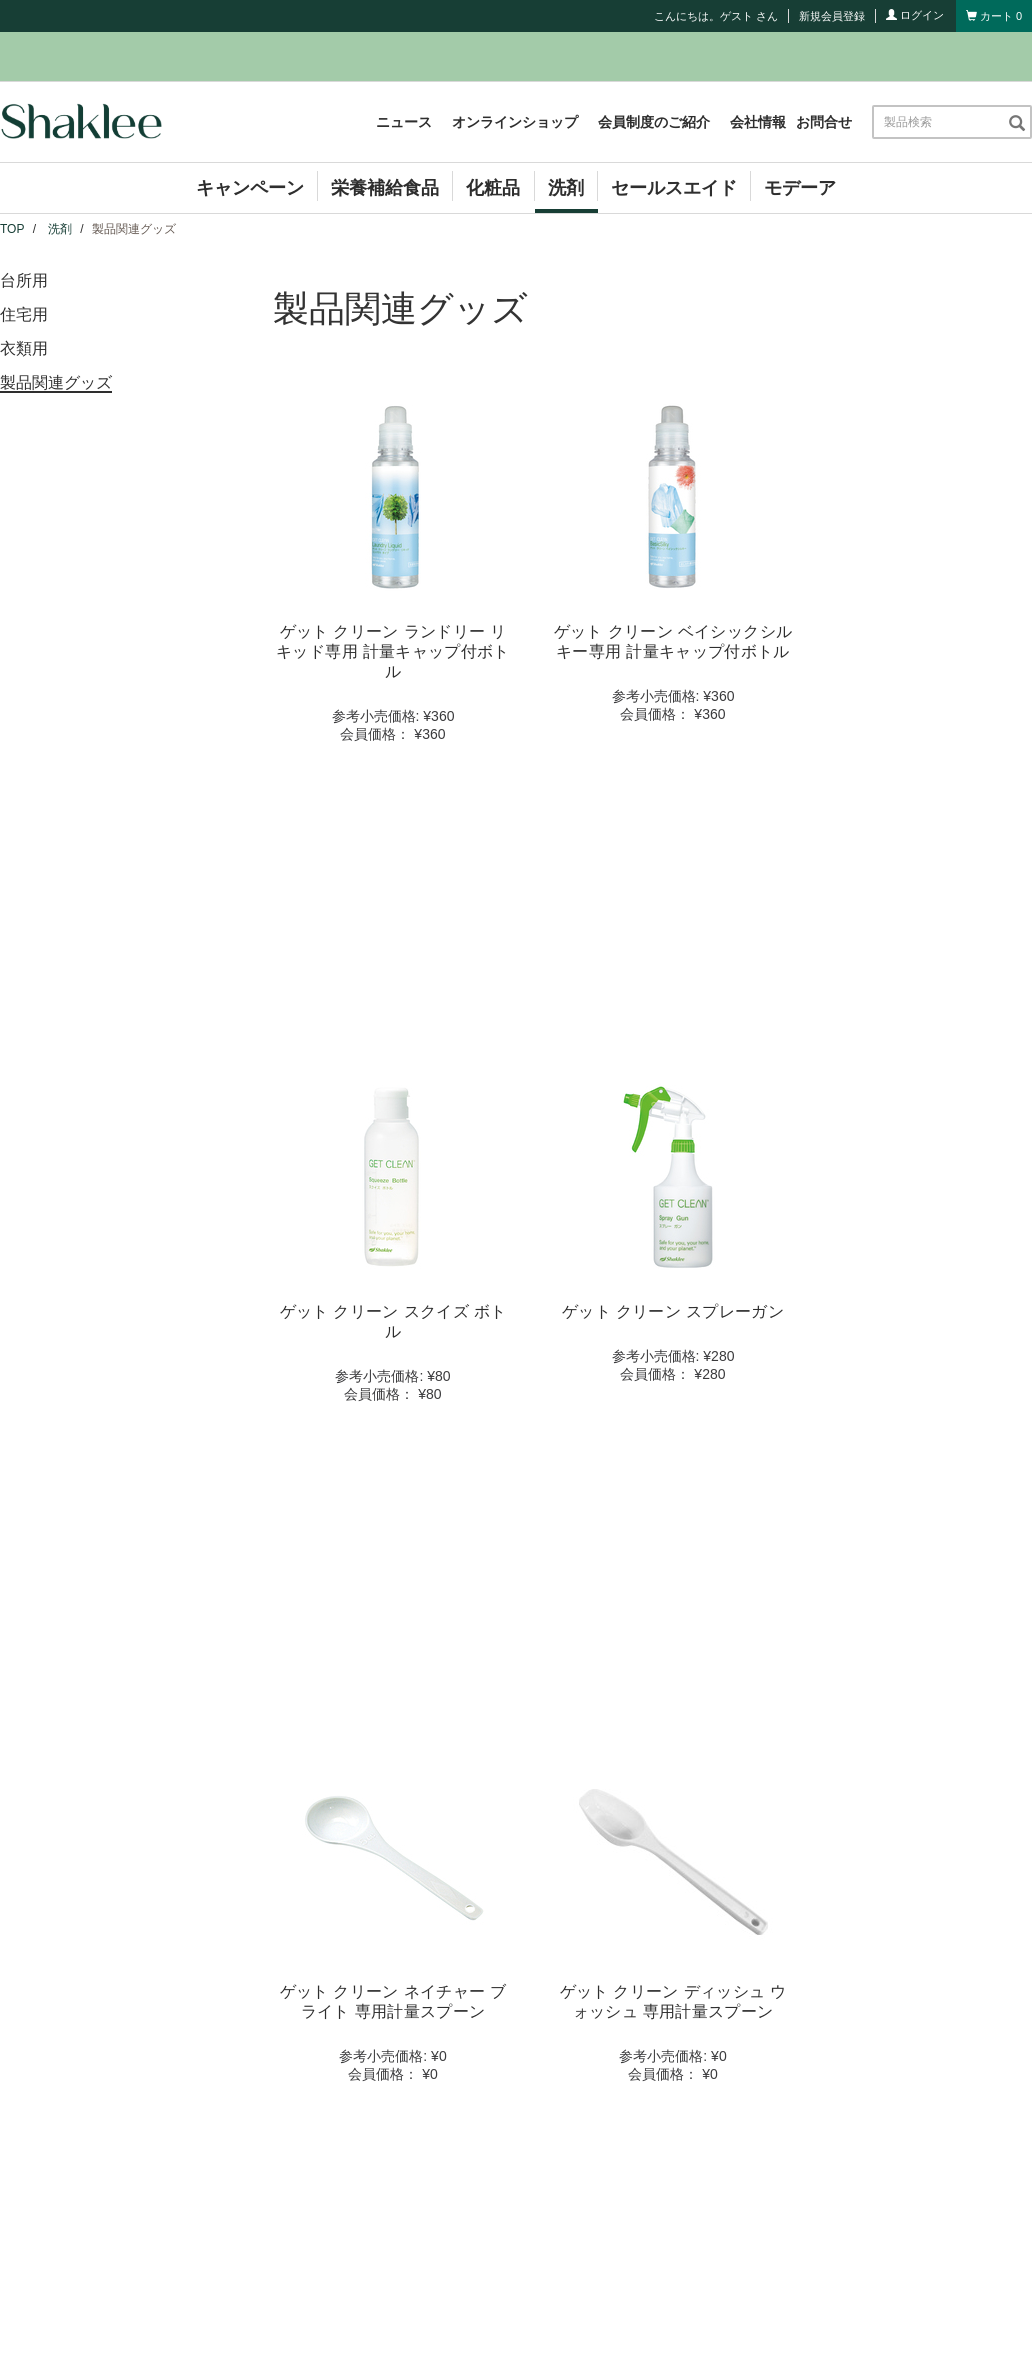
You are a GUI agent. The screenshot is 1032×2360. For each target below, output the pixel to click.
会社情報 (758, 122)
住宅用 (24, 314)
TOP (12, 229)
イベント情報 (353, 1942)
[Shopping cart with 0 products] (994, 15)
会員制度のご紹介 (654, 122)
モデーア (800, 188)
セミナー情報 (353, 1971)
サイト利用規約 (499, 2076)
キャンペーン (250, 188)
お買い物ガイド (609, 1942)
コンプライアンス (617, 1913)
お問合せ (824, 122)
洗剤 (566, 188)
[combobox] (939, 122)
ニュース (404, 122)
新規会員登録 (832, 16)
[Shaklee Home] (81, 122)
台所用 (24, 280)
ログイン (915, 15)
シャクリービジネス (624, 1884)
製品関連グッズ (56, 382)
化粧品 (493, 188)
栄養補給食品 (385, 188)
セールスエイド (674, 188)
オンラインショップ (515, 122)
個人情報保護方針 (614, 2076)
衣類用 (24, 348)
